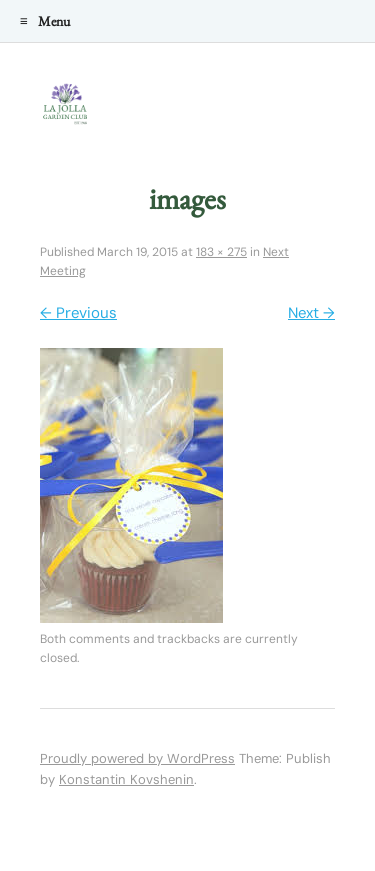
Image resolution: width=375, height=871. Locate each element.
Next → (311, 313)
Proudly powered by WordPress (137, 758)
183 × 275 (221, 252)
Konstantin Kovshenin (126, 779)
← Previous (78, 313)
